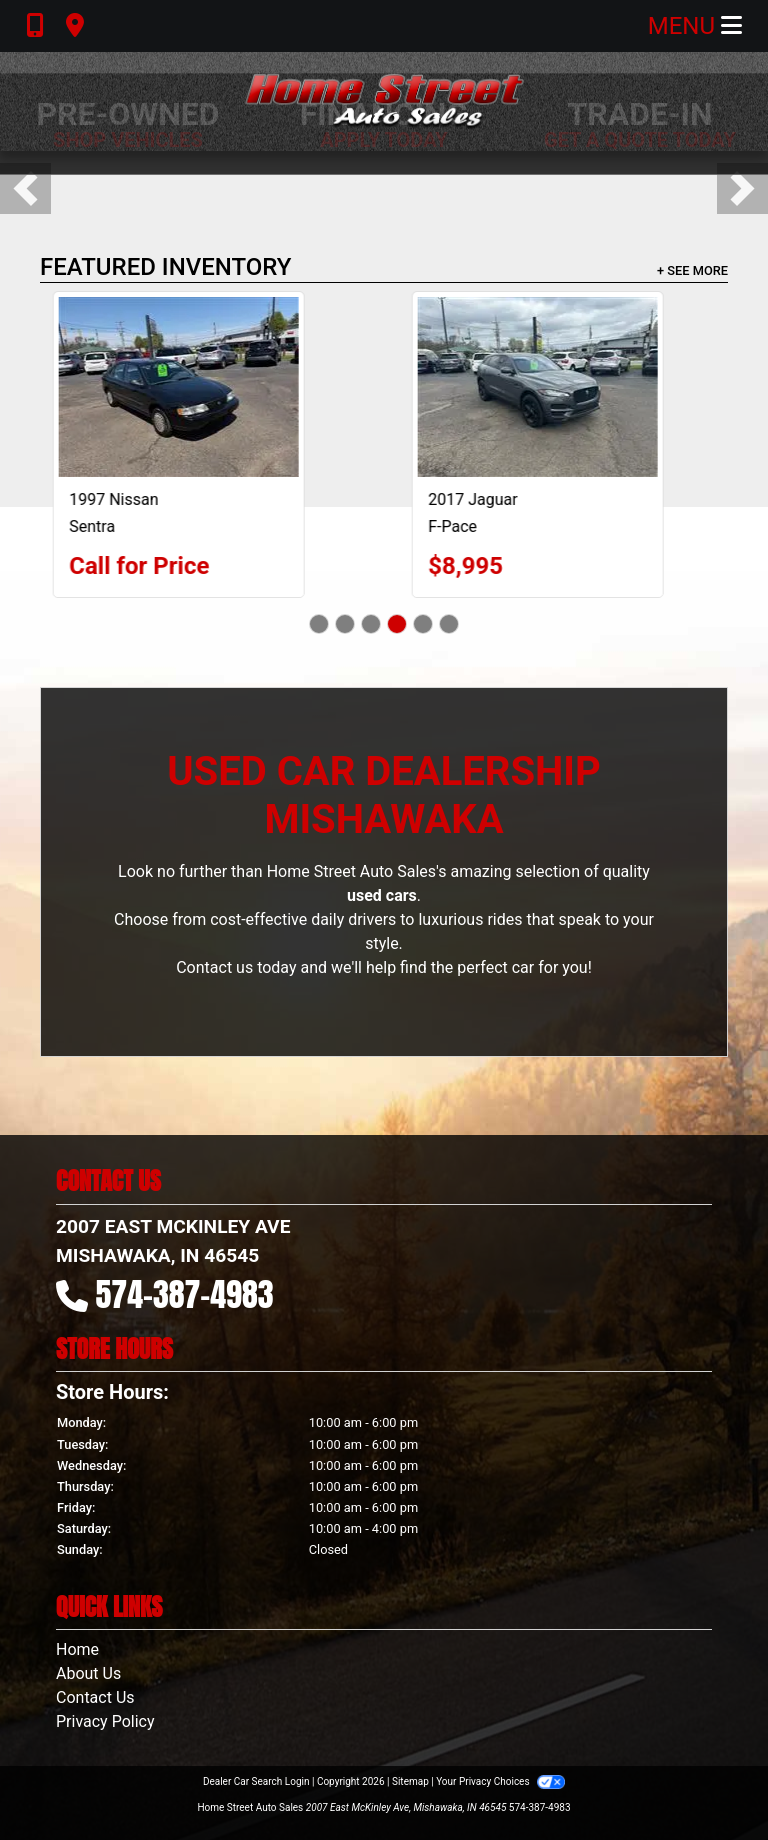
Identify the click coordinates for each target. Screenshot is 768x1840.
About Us (88, 1673)
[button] (25, 188)
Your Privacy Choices (500, 1781)
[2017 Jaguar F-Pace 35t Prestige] (564, 387)
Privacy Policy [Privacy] (105, 1721)
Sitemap (410, 1781)
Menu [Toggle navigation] (695, 26)
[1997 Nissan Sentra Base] (205, 387)
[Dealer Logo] (384, 101)
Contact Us (95, 1697)
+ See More (692, 270)
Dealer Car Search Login (256, 1781)
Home (77, 1649)
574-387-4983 (185, 1294)
